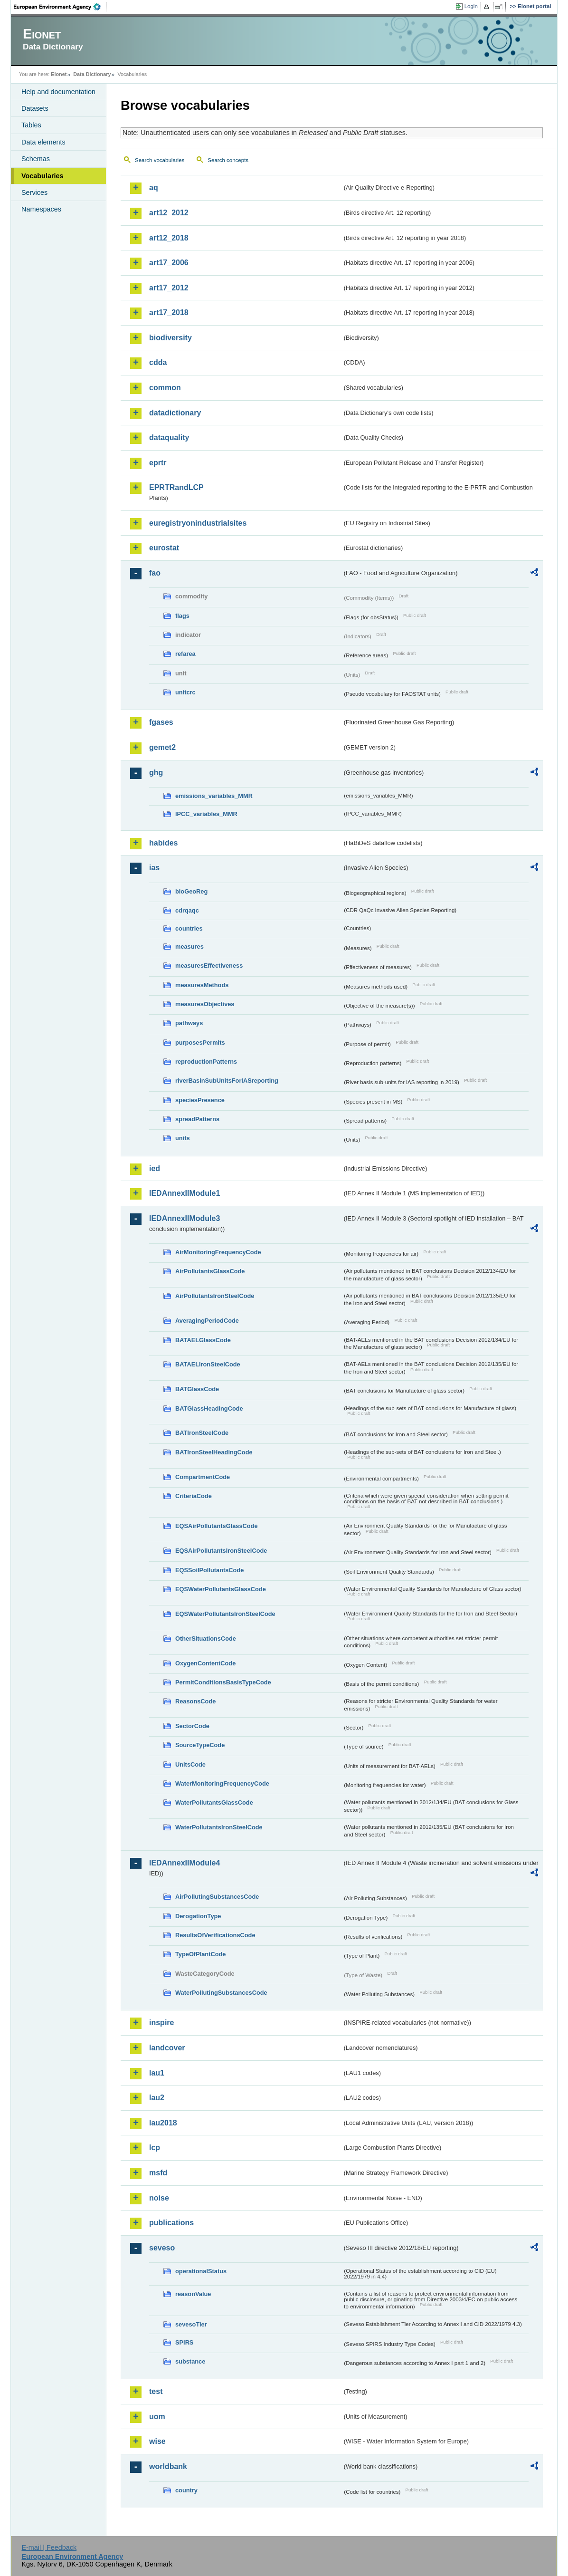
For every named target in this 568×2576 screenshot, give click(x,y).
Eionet (58, 74)
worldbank (168, 2466)
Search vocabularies (159, 160)
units (182, 1138)
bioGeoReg (191, 891)
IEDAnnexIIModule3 (184, 1218)
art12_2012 (169, 213)
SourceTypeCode (200, 1745)
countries (189, 928)
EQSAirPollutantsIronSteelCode (221, 1550)
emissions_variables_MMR (214, 795)
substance (190, 2361)
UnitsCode (190, 1764)
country (186, 2490)
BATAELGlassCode (203, 1340)
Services (34, 192)
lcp (154, 2147)
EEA (60, 6)
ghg (156, 773)
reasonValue (193, 2293)
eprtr (157, 463)
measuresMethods (201, 985)
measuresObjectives (205, 1004)
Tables (31, 125)
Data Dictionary (92, 74)
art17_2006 (169, 263)
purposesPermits (200, 1042)
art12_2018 (169, 238)
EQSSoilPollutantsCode (209, 1570)
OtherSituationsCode (205, 1638)
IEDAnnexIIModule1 (184, 1193)
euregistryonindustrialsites (197, 523)
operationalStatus (201, 2271)
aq (153, 187)
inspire (161, 2023)
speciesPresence (200, 1100)
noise (159, 2198)
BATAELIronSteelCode (207, 1364)
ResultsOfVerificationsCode (215, 1935)
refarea (185, 653)
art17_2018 (169, 312)
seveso (162, 2248)
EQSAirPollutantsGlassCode (216, 1525)
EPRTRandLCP (176, 487)
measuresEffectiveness (209, 965)
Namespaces (41, 209)
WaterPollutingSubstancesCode (221, 1992)
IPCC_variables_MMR (206, 813)
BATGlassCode (197, 1389)
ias (154, 868)
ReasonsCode (195, 1701)
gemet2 (162, 747)
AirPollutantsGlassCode (210, 1271)
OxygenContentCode (205, 1663)
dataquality (169, 437)
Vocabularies (42, 176)
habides (163, 843)
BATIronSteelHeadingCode (214, 1452)
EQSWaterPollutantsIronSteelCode (225, 1613)
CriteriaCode (193, 1495)
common (165, 388)
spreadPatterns (197, 1119)
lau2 (156, 2098)
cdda (158, 362)
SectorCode (192, 1726)
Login (471, 6)
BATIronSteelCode (201, 1432)
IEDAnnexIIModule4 (184, 1863)
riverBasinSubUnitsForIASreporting (226, 1080)
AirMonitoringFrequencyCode (218, 1252)
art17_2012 (169, 288)
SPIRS (184, 2342)
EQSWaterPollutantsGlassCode (220, 1589)
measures (189, 946)
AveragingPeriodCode (207, 1320)
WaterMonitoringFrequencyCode (222, 1783)
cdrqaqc (187, 910)
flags (182, 615)
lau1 (156, 2073)
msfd (158, 2173)
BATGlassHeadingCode (209, 1408)
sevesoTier (191, 2324)
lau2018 (163, 2123)
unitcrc (185, 692)
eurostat (164, 548)
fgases (161, 722)
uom (157, 2417)
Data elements (43, 142)
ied (154, 1168)
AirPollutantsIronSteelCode (214, 1295)
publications (171, 2223)
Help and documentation (58, 92)
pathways (189, 1023)
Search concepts (228, 160)
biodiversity (170, 338)
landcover (167, 2048)
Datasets (34, 108)
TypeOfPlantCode (200, 1954)
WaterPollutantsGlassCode (214, 1802)
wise (157, 2441)
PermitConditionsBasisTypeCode (223, 1682)
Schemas (35, 159)
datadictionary (175, 413)
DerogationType (198, 1916)
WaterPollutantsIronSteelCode (219, 1827)
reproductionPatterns (206, 1061)
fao (155, 573)
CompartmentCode (202, 1476)
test (155, 2391)
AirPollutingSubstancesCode (217, 1896)
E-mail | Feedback (48, 2547)
